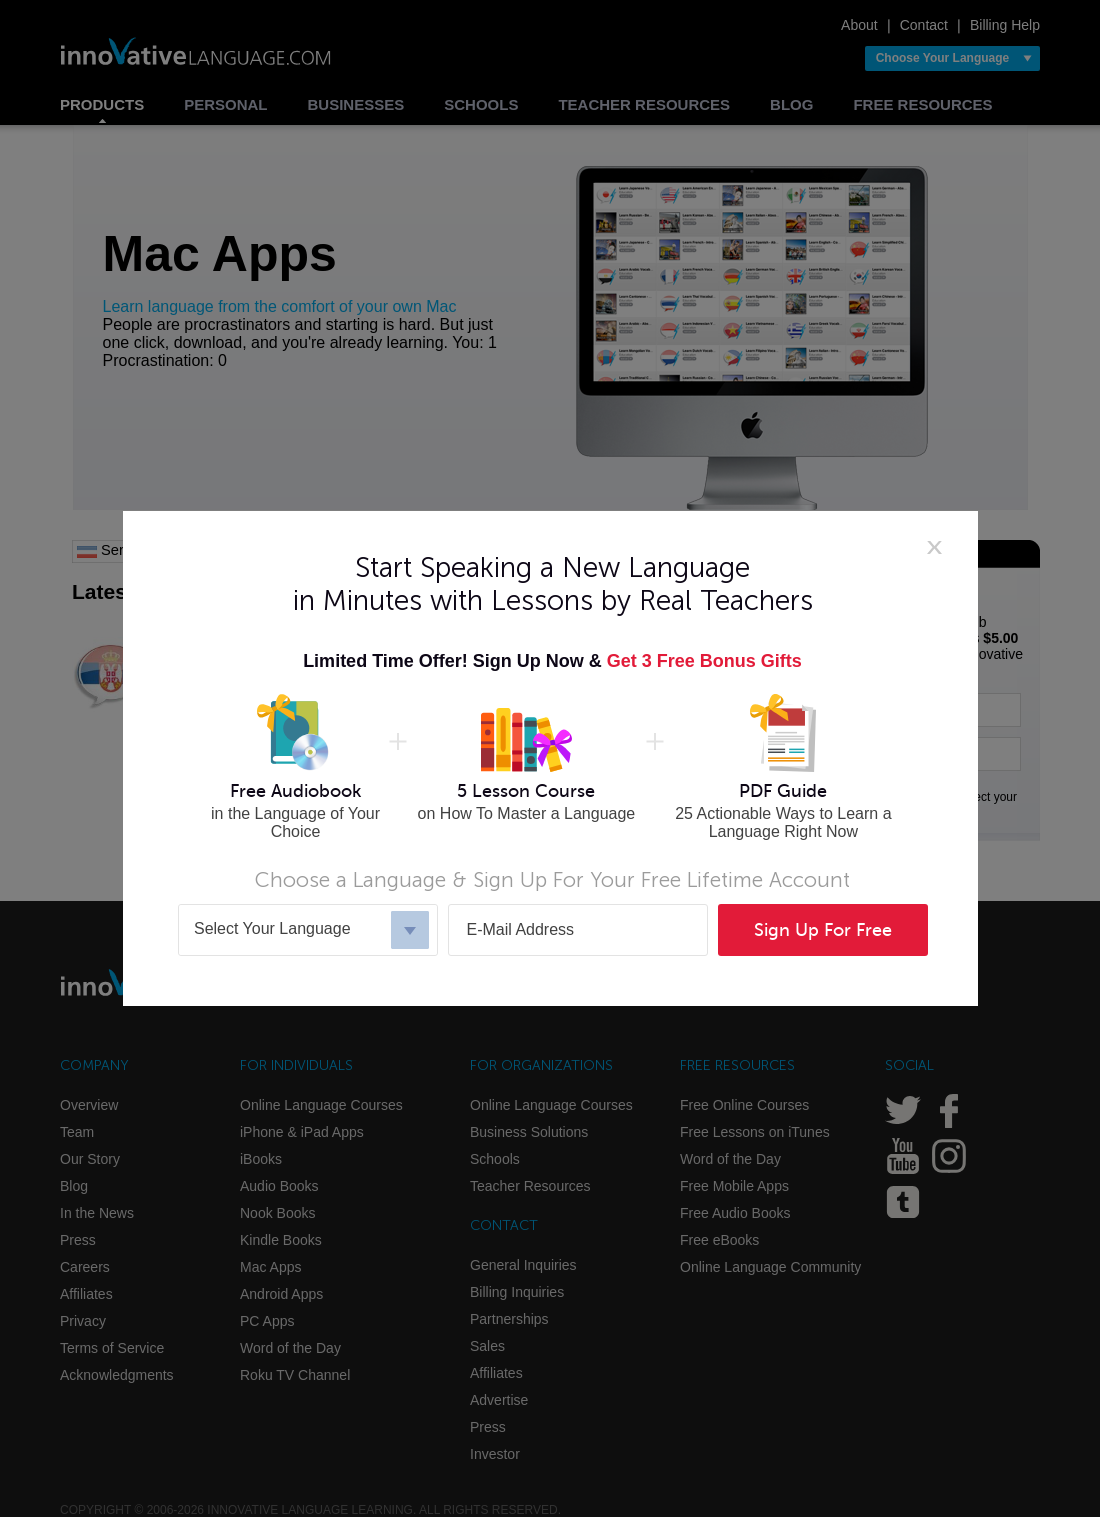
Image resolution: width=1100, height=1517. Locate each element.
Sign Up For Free (823, 930)
